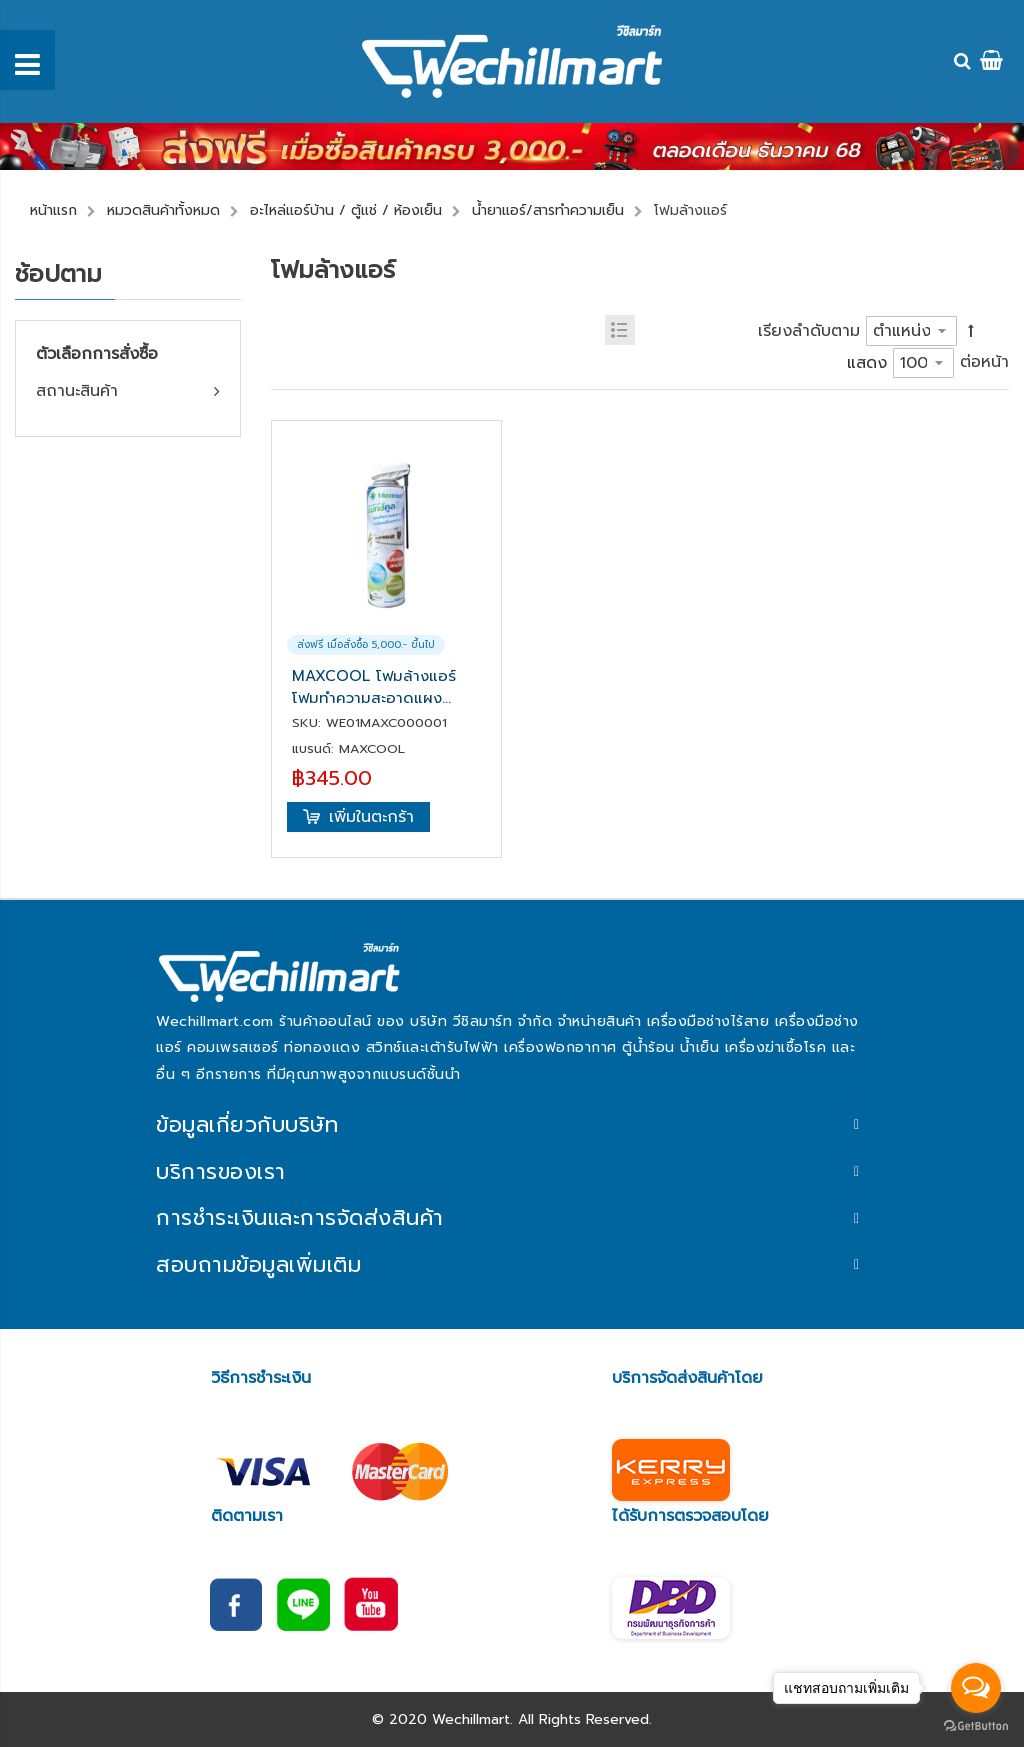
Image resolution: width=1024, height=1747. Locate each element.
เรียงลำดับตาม (809, 331)
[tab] (512, 1125)
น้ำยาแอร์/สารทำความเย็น (548, 210)
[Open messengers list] (976, 1688)
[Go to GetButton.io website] (976, 1726)
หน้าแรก (53, 210)
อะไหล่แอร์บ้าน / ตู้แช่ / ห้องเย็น (346, 210)
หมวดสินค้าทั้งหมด (163, 210)
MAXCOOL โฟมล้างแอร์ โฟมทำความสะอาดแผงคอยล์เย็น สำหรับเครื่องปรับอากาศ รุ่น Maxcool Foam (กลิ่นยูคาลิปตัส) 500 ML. (383, 687)
